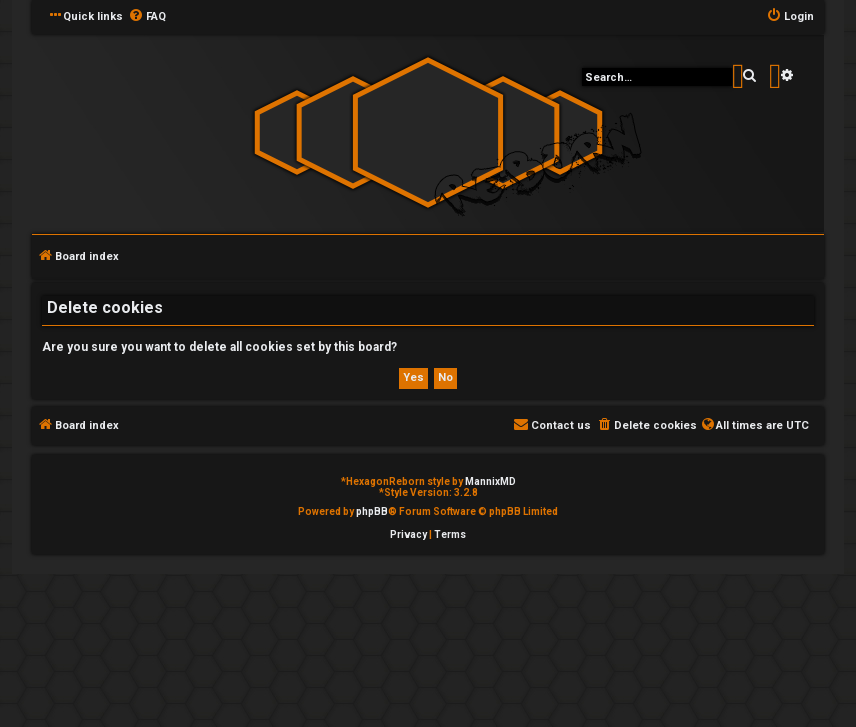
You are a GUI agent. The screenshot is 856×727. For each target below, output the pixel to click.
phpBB (372, 511)
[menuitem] (147, 17)
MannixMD (490, 481)
